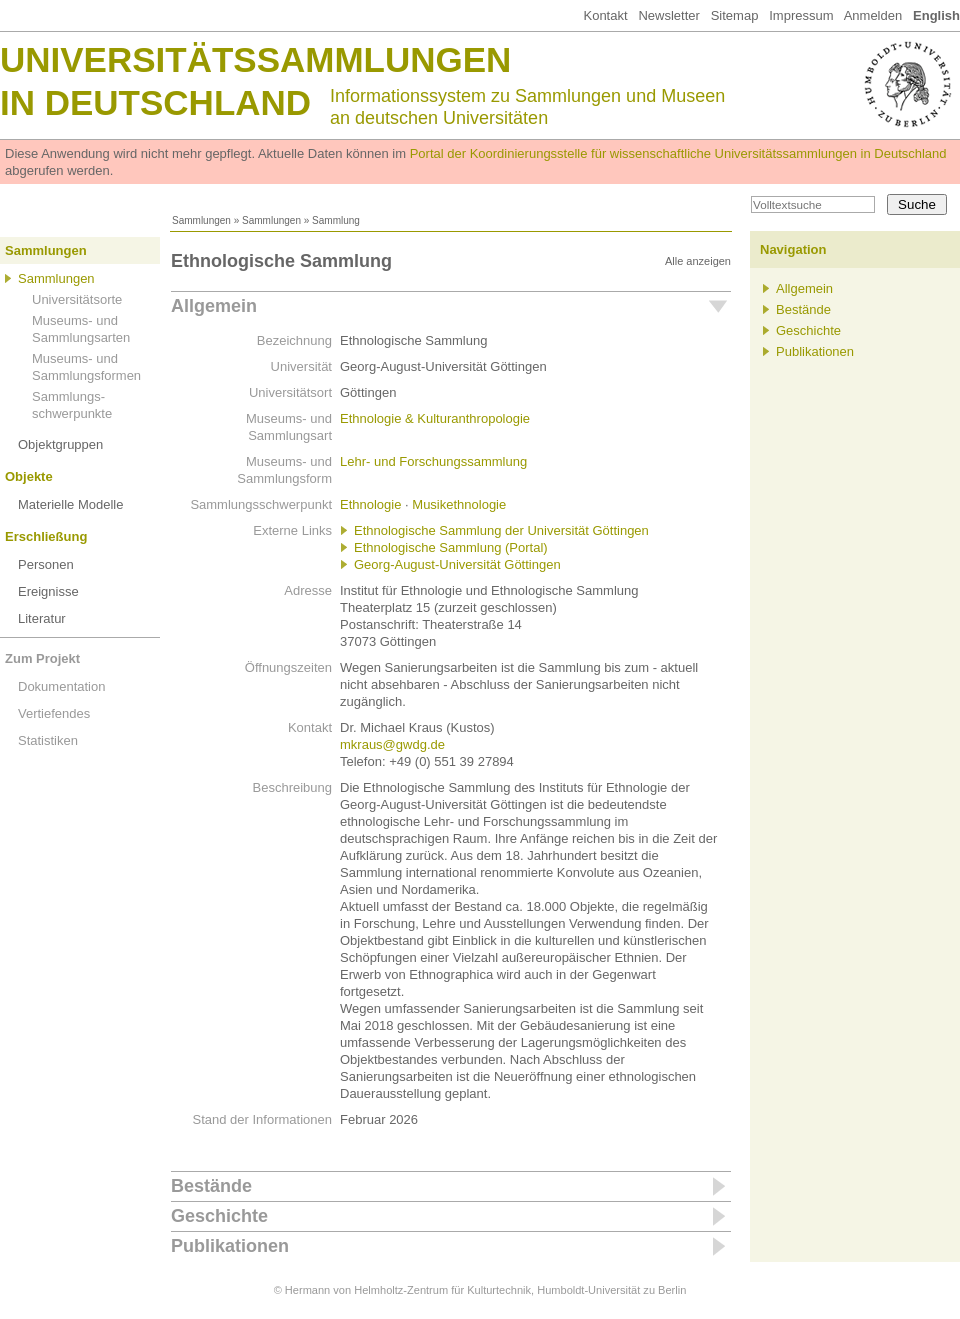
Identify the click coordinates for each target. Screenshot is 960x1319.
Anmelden (873, 15)
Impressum (801, 15)
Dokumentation (61, 686)
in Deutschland (155, 102)
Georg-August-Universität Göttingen (457, 564)
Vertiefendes (54, 713)
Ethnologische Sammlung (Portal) (451, 547)
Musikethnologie (459, 504)
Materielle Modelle (71, 504)
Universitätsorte (77, 299)
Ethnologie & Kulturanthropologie (435, 418)
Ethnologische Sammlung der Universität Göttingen (501, 530)
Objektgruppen (60, 444)
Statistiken (48, 740)
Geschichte (219, 1216)
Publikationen (230, 1246)
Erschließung (46, 536)
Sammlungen (201, 220)
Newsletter (668, 15)
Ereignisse (48, 591)
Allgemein (214, 306)
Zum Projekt (42, 658)
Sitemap (735, 15)
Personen (46, 564)
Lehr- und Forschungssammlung (433, 461)
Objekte (29, 476)
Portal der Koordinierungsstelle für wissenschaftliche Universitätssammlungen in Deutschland (678, 153)
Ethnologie (370, 504)
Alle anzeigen (698, 261)
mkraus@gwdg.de (392, 744)
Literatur (42, 618)
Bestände (211, 1186)
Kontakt (605, 15)
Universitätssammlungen (255, 59)
